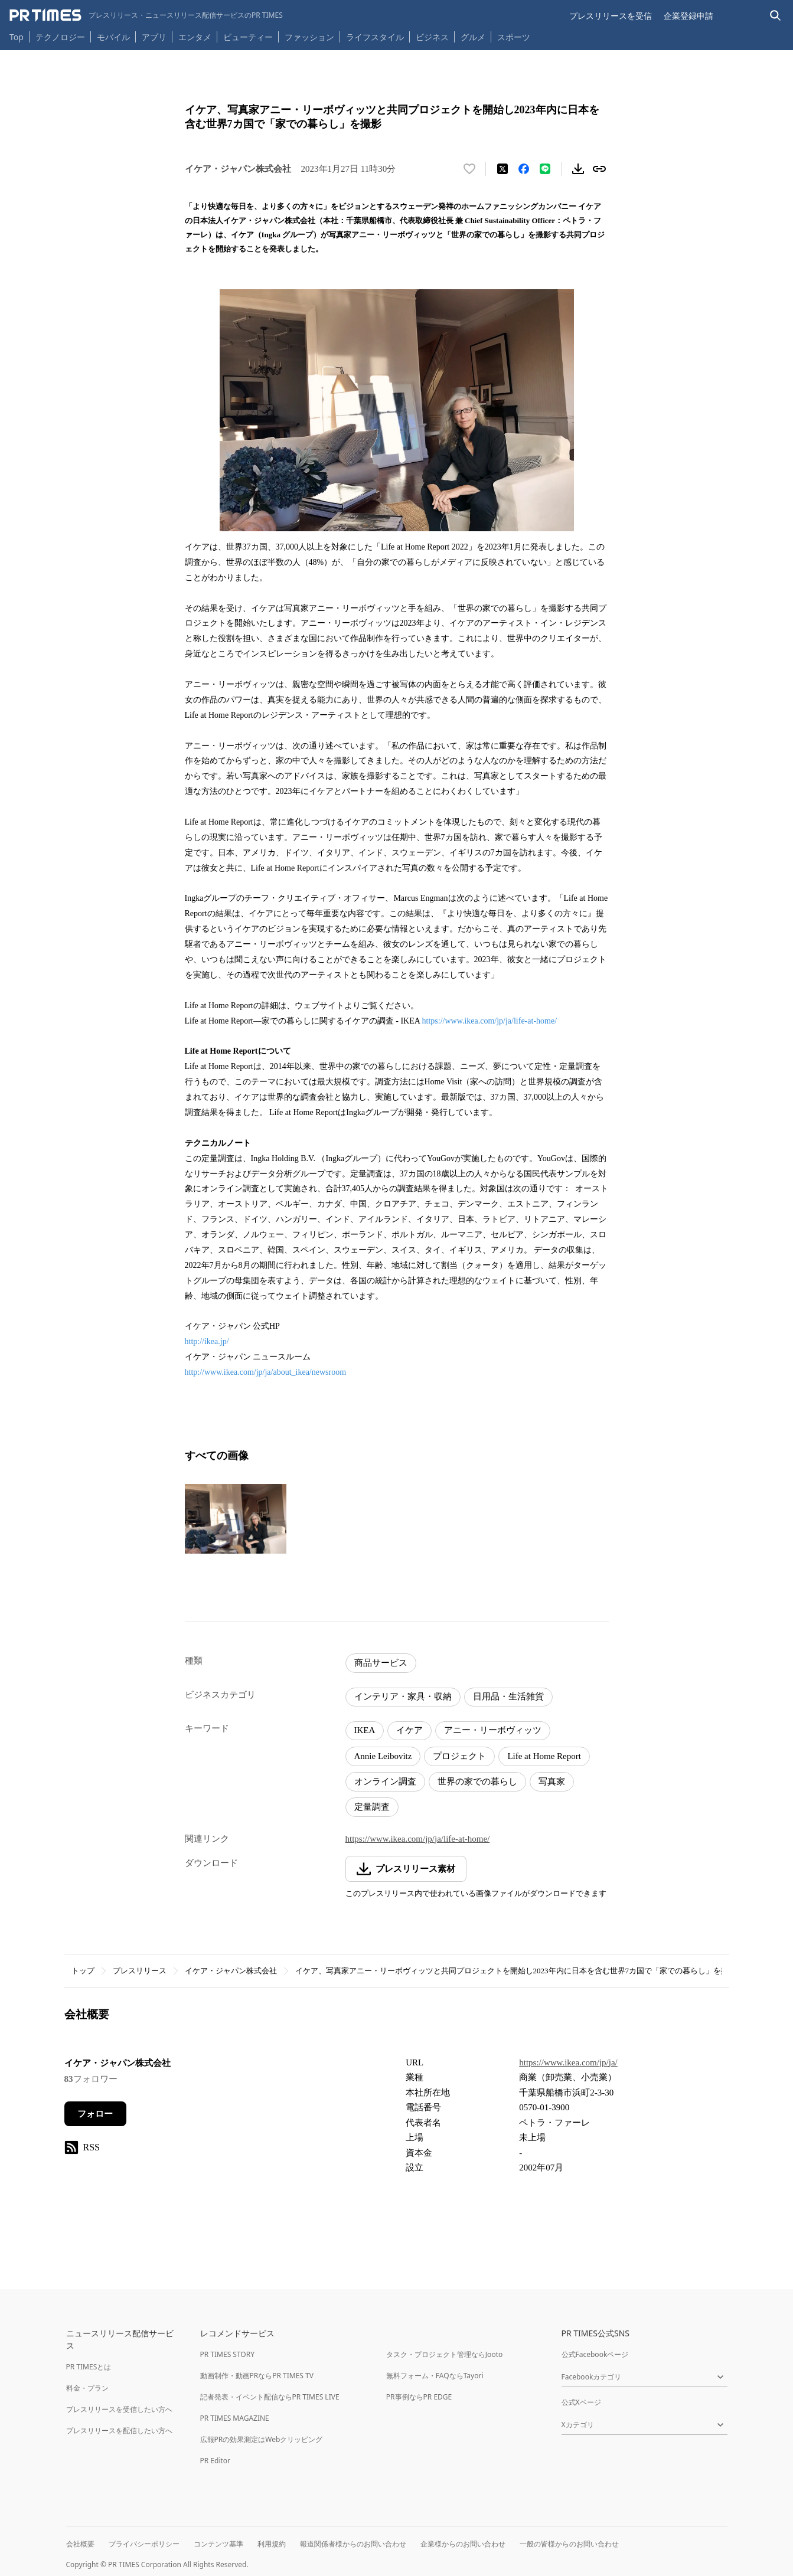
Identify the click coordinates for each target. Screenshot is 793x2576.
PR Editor (215, 2461)
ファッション (309, 37)
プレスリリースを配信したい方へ (119, 2430)
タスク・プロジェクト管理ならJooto (444, 2354)
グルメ (473, 37)
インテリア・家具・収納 (403, 1696)
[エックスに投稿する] (502, 168)
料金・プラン (87, 2388)
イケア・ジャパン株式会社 (231, 1970)
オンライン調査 (385, 1781)
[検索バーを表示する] (776, 16)
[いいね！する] (469, 168)
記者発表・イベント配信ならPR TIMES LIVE (270, 2397)
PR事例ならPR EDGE (419, 2397)
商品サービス (380, 1663)
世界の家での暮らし (477, 1781)
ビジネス (432, 37)
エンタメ (194, 37)
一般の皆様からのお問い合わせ (569, 2544)
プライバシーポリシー (144, 2544)
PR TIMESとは (89, 2367)
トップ (82, 1970)
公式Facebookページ (595, 2354)
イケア (409, 1730)
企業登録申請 (688, 15)
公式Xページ (581, 2402)
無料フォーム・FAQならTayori (435, 2376)
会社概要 (80, 2544)
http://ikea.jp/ (208, 1341)
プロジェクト (459, 1756)
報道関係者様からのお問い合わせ (353, 2544)
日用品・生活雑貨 (508, 1696)
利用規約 (271, 2544)
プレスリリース (140, 1970)
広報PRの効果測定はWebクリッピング (261, 2439)
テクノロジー (60, 37)
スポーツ (513, 37)
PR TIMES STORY (227, 2354)
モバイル (113, 37)
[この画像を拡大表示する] (235, 1519)
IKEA (365, 1730)
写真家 (552, 1781)
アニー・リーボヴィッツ (492, 1730)
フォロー (95, 2114)
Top (16, 37)
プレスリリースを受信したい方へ (119, 2409)
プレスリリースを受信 (610, 15)
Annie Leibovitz (383, 1756)
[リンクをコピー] (599, 168)
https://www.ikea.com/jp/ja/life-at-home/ (489, 1020)
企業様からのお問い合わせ (462, 2544)
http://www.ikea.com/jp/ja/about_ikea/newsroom (266, 1372)
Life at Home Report (544, 1756)
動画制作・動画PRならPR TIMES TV (257, 2376)
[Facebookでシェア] (523, 168)
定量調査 (372, 1807)
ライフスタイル (375, 37)
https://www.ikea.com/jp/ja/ (568, 2062)
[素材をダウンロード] (578, 168)
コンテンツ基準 (218, 2544)
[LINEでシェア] (545, 168)
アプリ (154, 37)
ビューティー (248, 37)
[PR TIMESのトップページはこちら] (146, 15)
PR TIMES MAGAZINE (234, 2418)
